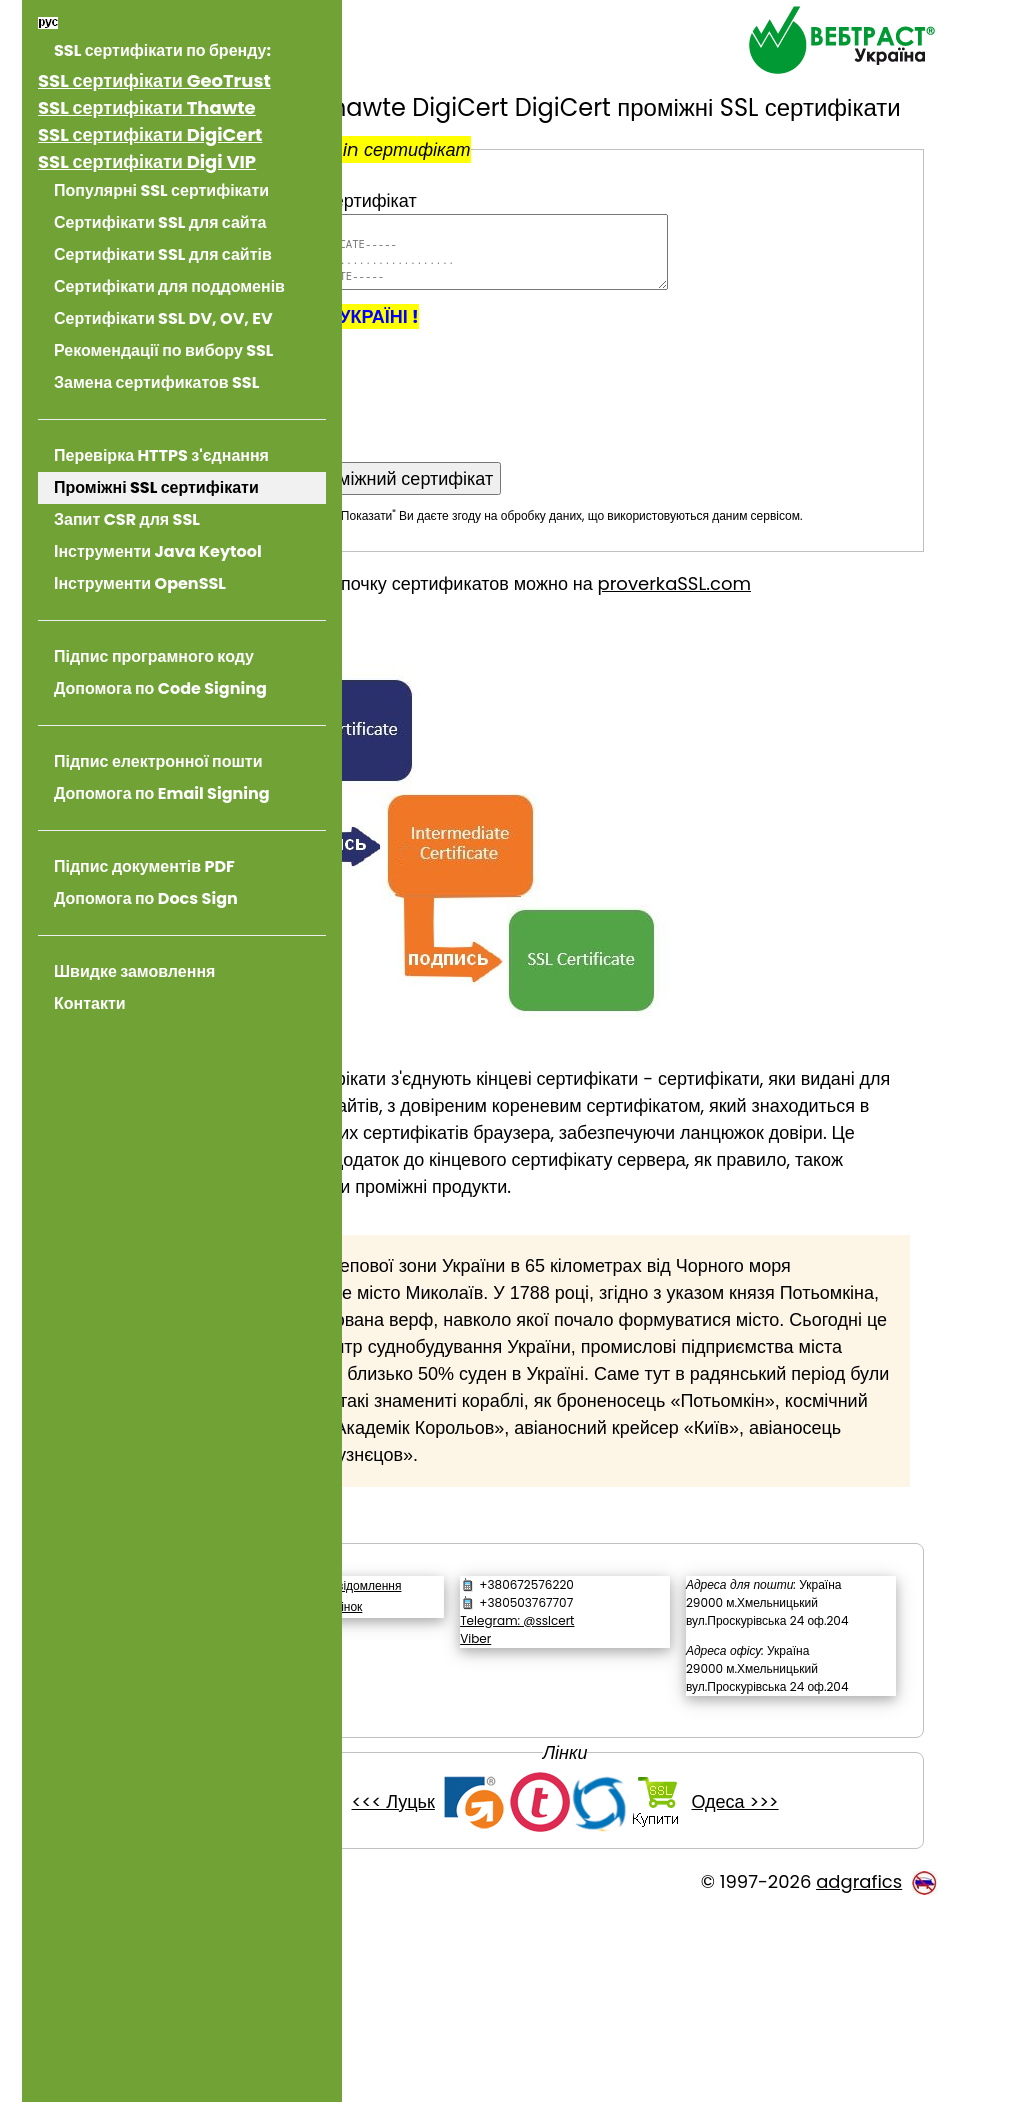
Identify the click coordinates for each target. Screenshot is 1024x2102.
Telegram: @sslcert (626, 1755)
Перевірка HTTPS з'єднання (161, 455)
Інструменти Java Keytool (158, 551)
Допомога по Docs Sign (146, 898)
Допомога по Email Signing (162, 793)
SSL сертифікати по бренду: (162, 50)
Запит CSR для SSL (127, 519)
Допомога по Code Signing (160, 688)
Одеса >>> (816, 1990)
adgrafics (859, 2070)
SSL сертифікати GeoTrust (154, 80)
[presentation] (534, 432)
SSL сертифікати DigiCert (150, 134)
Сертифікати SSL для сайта (160, 222)
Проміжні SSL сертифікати (156, 487)
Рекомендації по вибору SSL (163, 350)
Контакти (90, 1003)
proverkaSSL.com (838, 637)
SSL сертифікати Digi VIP (147, 161)
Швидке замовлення (134, 971)
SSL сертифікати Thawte (147, 107)
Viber (584, 1773)
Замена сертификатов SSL (156, 382)
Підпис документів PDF (144, 866)
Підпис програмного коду (154, 656)
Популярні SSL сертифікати (161, 190)
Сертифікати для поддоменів (169, 286)
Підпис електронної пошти (158, 761)
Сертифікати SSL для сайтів (163, 254)
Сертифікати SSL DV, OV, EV (163, 318)
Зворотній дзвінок (477, 1759)
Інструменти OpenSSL (140, 583)
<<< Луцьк (474, 1990)
